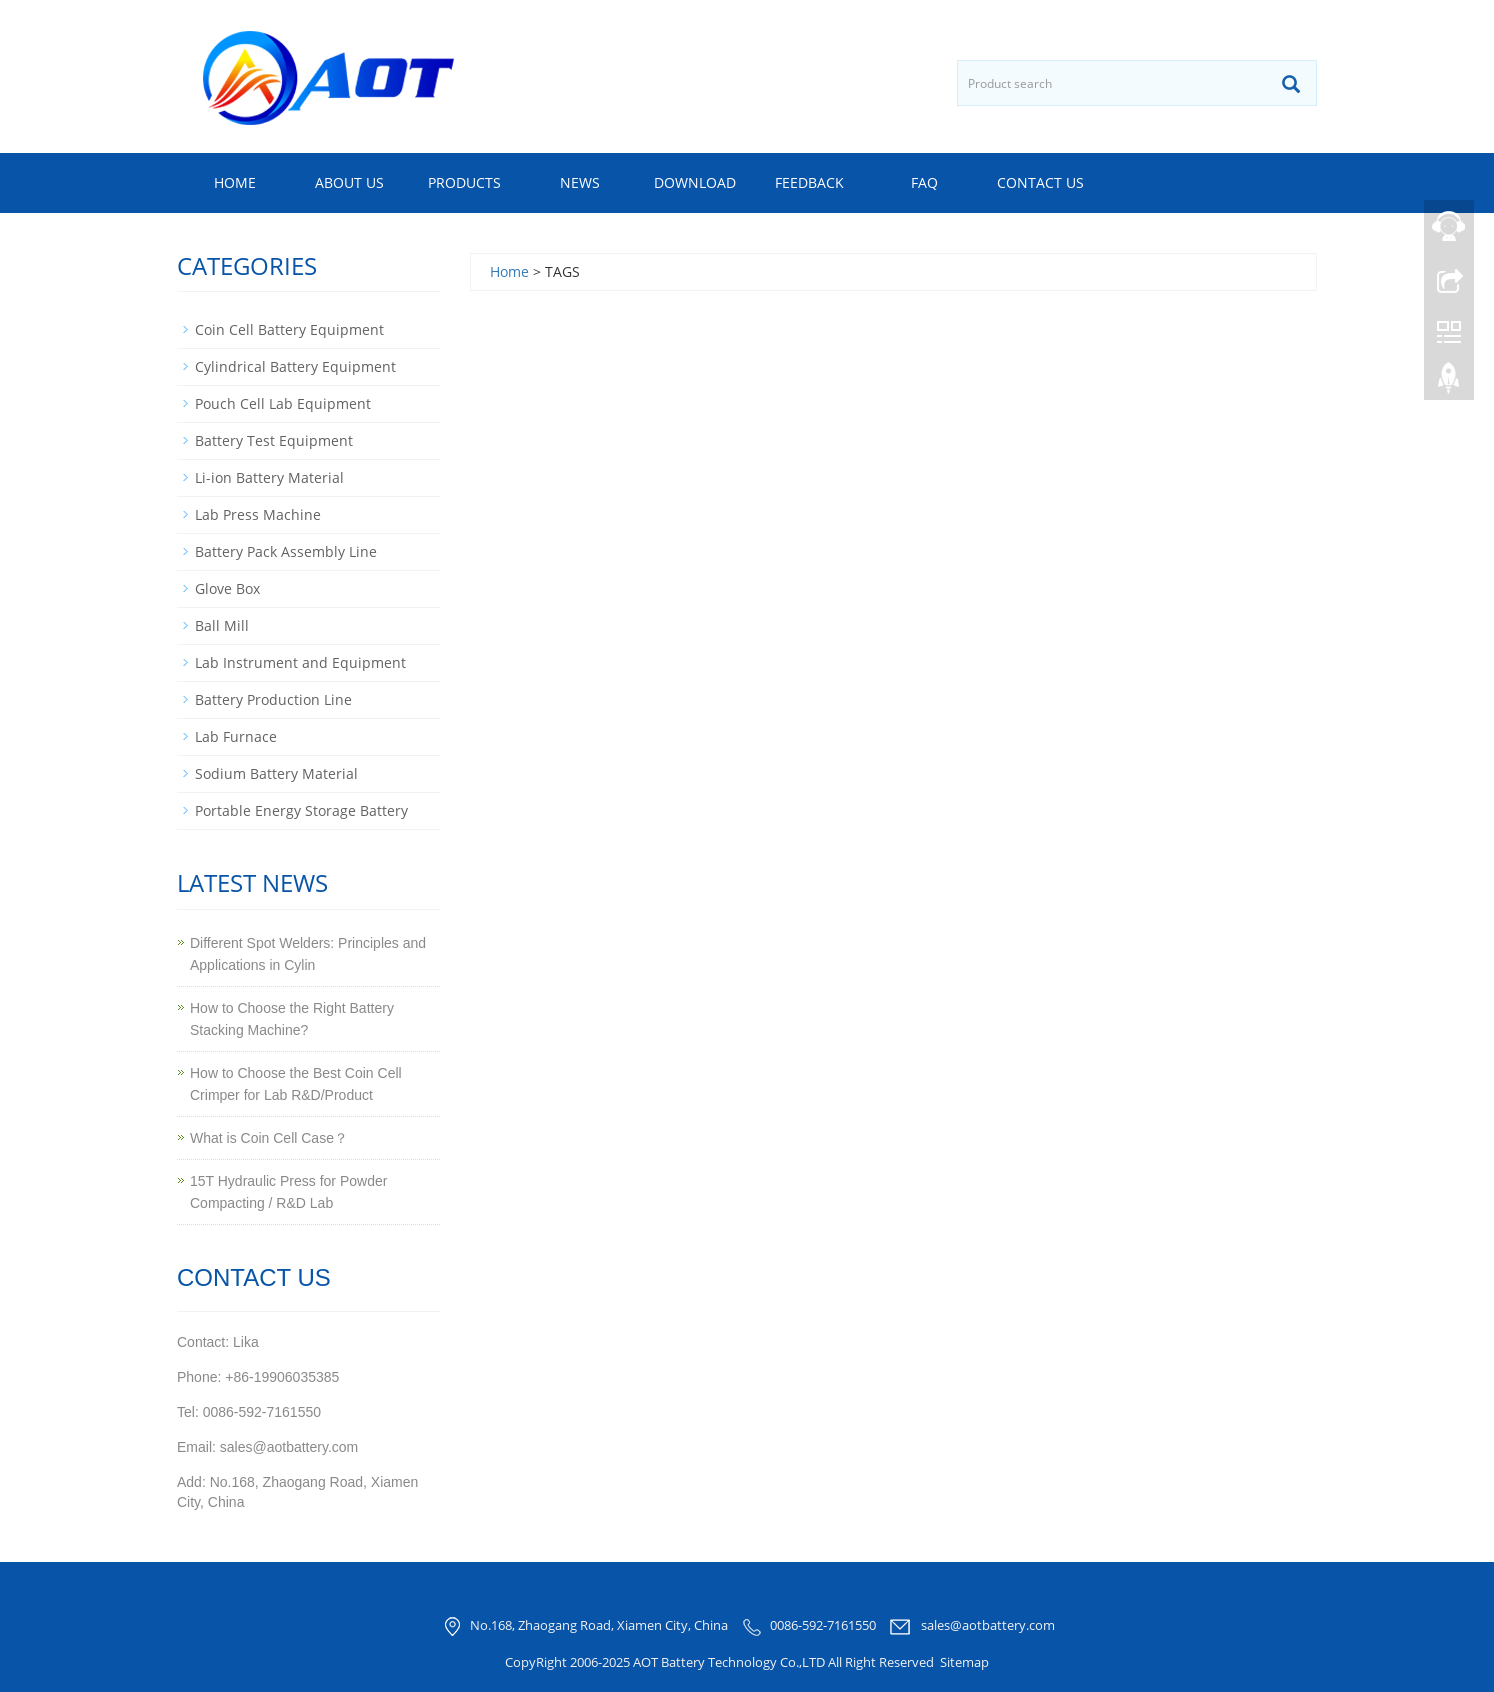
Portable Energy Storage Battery (301, 810)
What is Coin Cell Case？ (269, 1138)
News (580, 182)
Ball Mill (222, 625)
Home (235, 182)
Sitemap (964, 1662)
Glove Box (227, 588)
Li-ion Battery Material (269, 477)
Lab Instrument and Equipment (300, 662)
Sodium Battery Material (276, 773)
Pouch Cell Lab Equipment (283, 403)
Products (464, 182)
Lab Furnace (236, 736)
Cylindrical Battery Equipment (295, 366)
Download (695, 182)
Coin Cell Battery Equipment (289, 329)
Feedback (809, 182)
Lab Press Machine (258, 514)
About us (349, 182)
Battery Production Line (273, 699)
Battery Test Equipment (274, 440)
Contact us (1040, 182)
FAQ (924, 182)
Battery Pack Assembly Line (286, 551)
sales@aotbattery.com (988, 1626)
